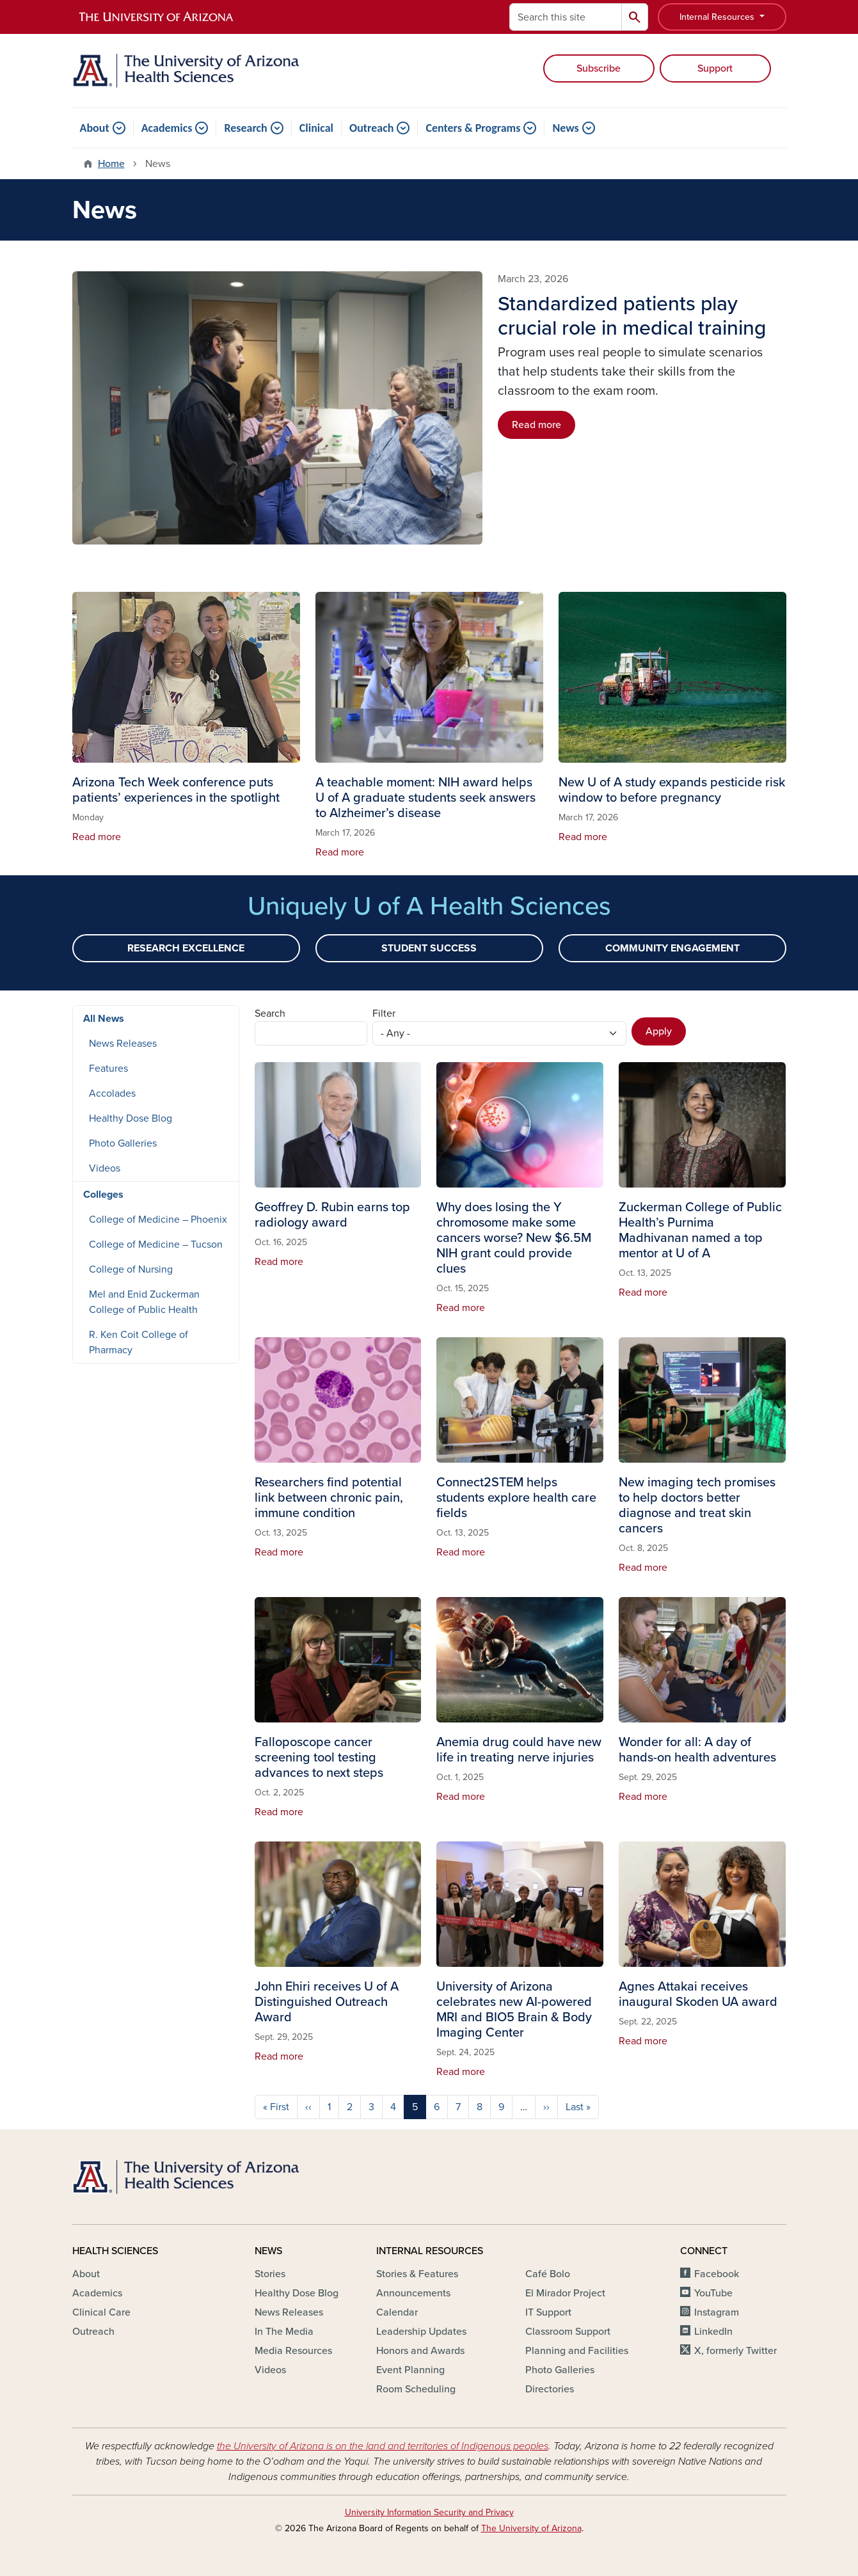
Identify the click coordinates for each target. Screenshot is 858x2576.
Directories (549, 2389)
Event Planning (410, 2370)
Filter (383, 1013)
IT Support (548, 2312)
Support (715, 68)
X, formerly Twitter (735, 2350)
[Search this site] (565, 17)
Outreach (371, 128)
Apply (659, 1031)
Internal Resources (718, 17)
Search (270, 1013)
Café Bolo (547, 2274)
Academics (167, 128)
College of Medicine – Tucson (156, 1244)
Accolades (112, 1093)
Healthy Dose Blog (130, 1118)
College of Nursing (131, 1269)
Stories (270, 2274)
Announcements (413, 2293)
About (94, 128)
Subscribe (598, 68)
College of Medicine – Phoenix (158, 1219)
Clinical (316, 128)
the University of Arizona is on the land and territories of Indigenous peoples (382, 2446)
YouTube (713, 2293)
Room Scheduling (416, 2389)
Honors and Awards (420, 2350)
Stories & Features (417, 2274)
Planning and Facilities (576, 2350)
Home (111, 163)
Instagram (716, 2312)
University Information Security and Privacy (429, 2512)
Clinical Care (101, 2312)
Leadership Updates (421, 2331)
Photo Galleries (123, 1143)
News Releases (123, 1043)
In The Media (284, 2331)
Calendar (397, 2312)
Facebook (716, 2274)
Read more (536, 424)
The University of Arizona (531, 2528)
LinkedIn (713, 2331)
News (565, 128)
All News (103, 1018)
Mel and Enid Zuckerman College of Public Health (144, 1302)
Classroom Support (567, 2331)
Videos (104, 1168)
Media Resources (293, 2350)
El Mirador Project (565, 2293)
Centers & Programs (472, 128)
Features (108, 1068)
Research (245, 128)
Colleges (103, 1194)
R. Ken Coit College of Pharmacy (138, 1342)
